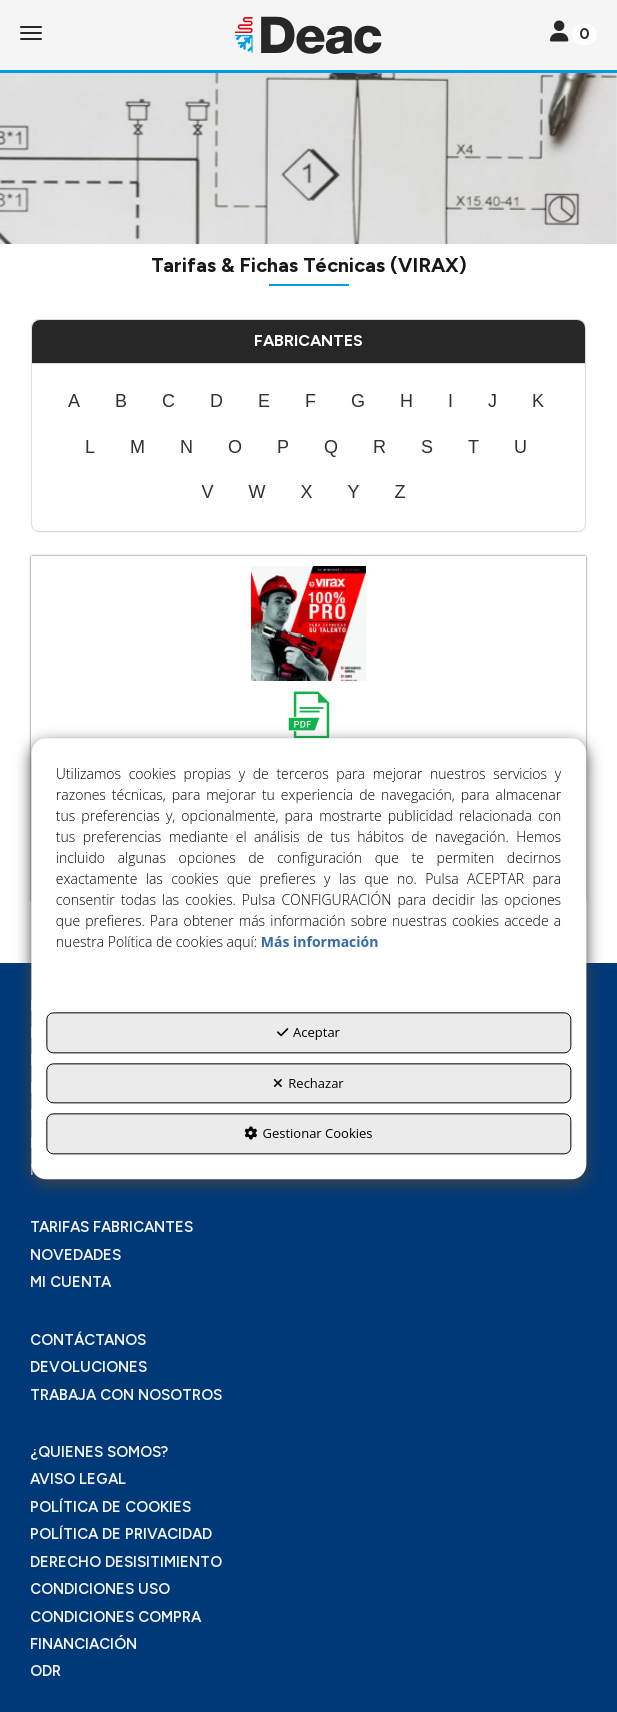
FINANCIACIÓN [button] (83, 1644)
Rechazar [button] (308, 1083)
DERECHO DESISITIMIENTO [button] (126, 1562)
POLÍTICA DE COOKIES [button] (110, 1507)
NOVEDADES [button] (75, 1255)
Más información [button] (320, 941)
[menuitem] (74, 402)
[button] (308, 35)
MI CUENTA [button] (70, 1282)
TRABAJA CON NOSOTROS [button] (126, 1395)
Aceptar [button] (308, 1032)
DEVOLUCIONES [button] (88, 1367)
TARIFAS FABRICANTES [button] (111, 1227)
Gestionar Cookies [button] (308, 1134)
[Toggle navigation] (573, 33)
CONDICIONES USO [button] (100, 1589)
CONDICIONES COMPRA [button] (115, 1617)
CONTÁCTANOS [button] (88, 1340)
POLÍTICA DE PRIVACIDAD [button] (121, 1534)
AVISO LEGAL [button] (78, 1479)
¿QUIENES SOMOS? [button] (99, 1452)
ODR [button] (45, 1671)
